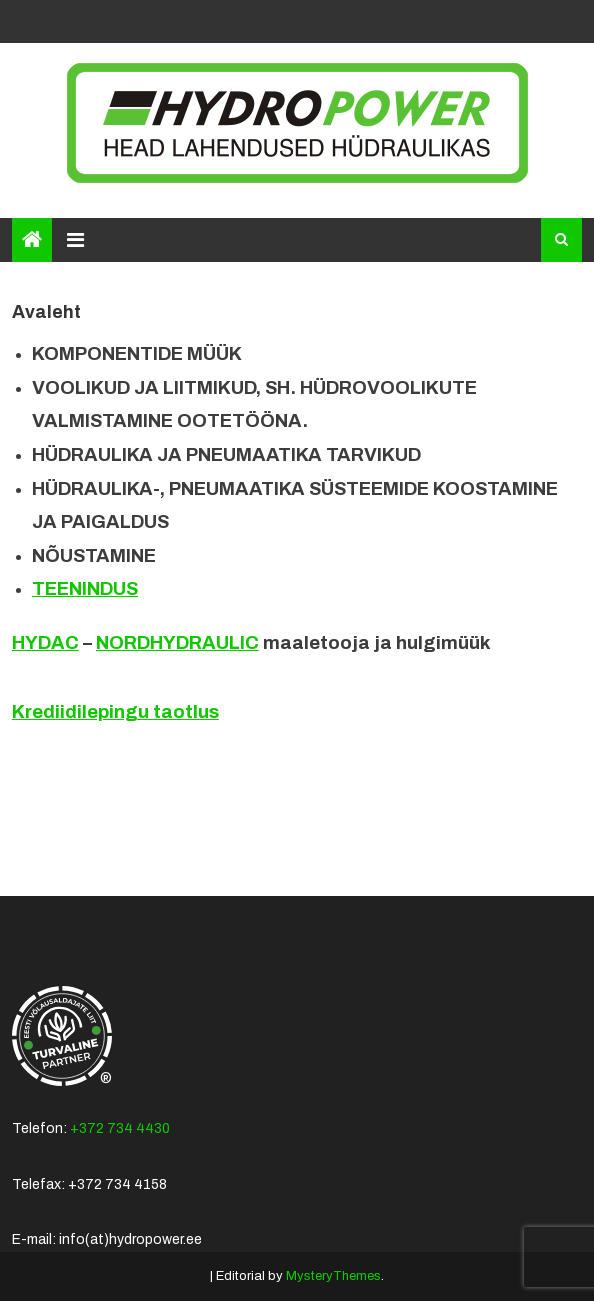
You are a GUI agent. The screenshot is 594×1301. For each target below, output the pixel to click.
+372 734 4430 (120, 1128)
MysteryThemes (333, 1276)
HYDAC (45, 643)
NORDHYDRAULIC (177, 643)
